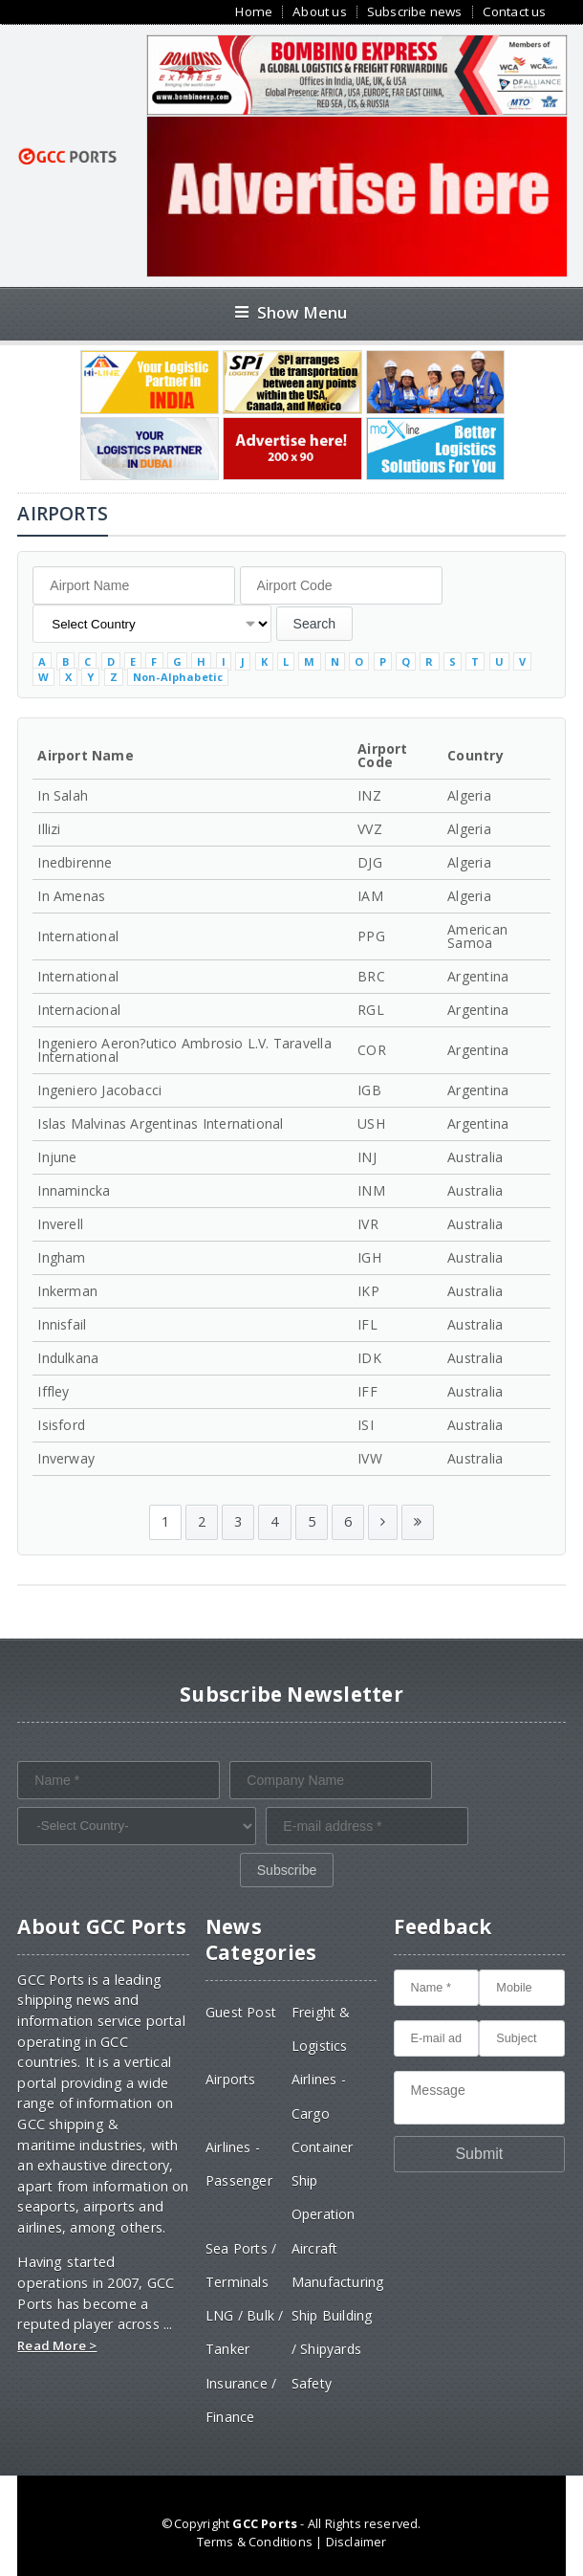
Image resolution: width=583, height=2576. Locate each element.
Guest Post (240, 2012)
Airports (230, 2079)
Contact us (515, 12)
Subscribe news (415, 12)
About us (319, 12)
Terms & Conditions (255, 2541)
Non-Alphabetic (178, 677)
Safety (312, 2383)
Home (253, 12)
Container (323, 2147)
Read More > (57, 2345)
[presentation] (162, 1890)
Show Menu (291, 312)
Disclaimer (356, 2541)
